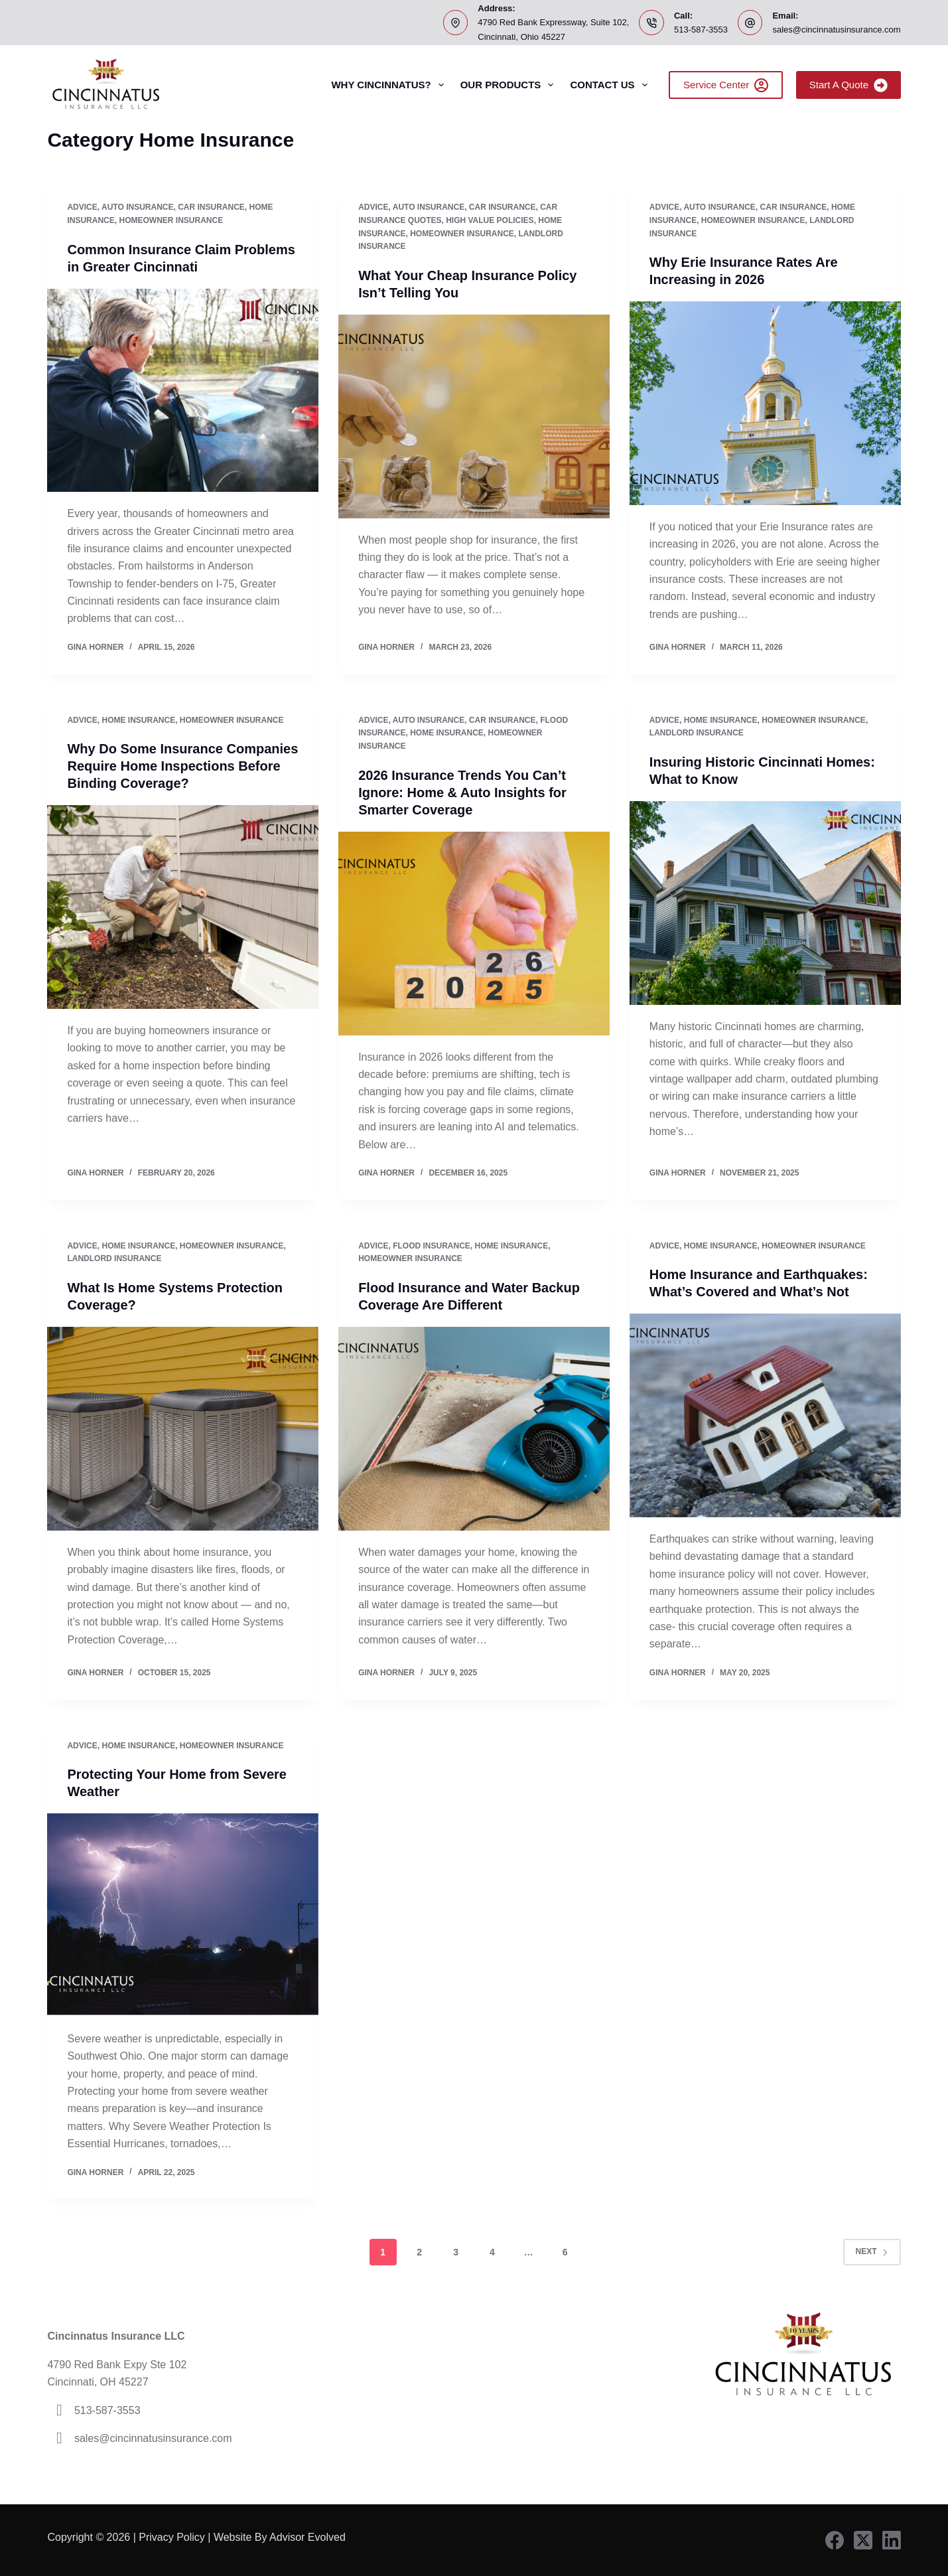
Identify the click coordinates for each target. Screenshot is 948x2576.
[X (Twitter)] (863, 2540)
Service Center (725, 85)
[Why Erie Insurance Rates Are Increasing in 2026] (765, 403)
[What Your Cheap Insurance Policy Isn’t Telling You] (474, 416)
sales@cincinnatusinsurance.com (836, 30)
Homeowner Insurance (171, 220)
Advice (82, 207)
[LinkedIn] (891, 2540)
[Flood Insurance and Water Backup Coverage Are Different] (474, 1429)
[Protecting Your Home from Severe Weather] (182, 1915)
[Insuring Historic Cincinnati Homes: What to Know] (765, 903)
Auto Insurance (137, 207)
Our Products (509, 85)
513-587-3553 (701, 30)
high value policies (489, 220)
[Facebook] (834, 2540)
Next (872, 2251)
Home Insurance (138, 720)
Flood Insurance (431, 1245)
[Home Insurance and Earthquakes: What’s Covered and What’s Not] (765, 1415)
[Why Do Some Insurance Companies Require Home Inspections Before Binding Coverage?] (182, 907)
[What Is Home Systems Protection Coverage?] (182, 1429)
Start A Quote (848, 85)
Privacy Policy (172, 2537)
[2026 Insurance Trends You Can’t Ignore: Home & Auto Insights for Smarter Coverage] (474, 933)
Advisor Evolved (308, 2537)
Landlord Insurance (696, 732)
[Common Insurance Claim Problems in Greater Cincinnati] (182, 390)
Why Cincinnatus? (389, 85)
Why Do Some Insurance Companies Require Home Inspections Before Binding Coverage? (182, 766)
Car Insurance (211, 207)
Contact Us (611, 85)
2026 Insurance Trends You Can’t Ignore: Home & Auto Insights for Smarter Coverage (462, 792)
